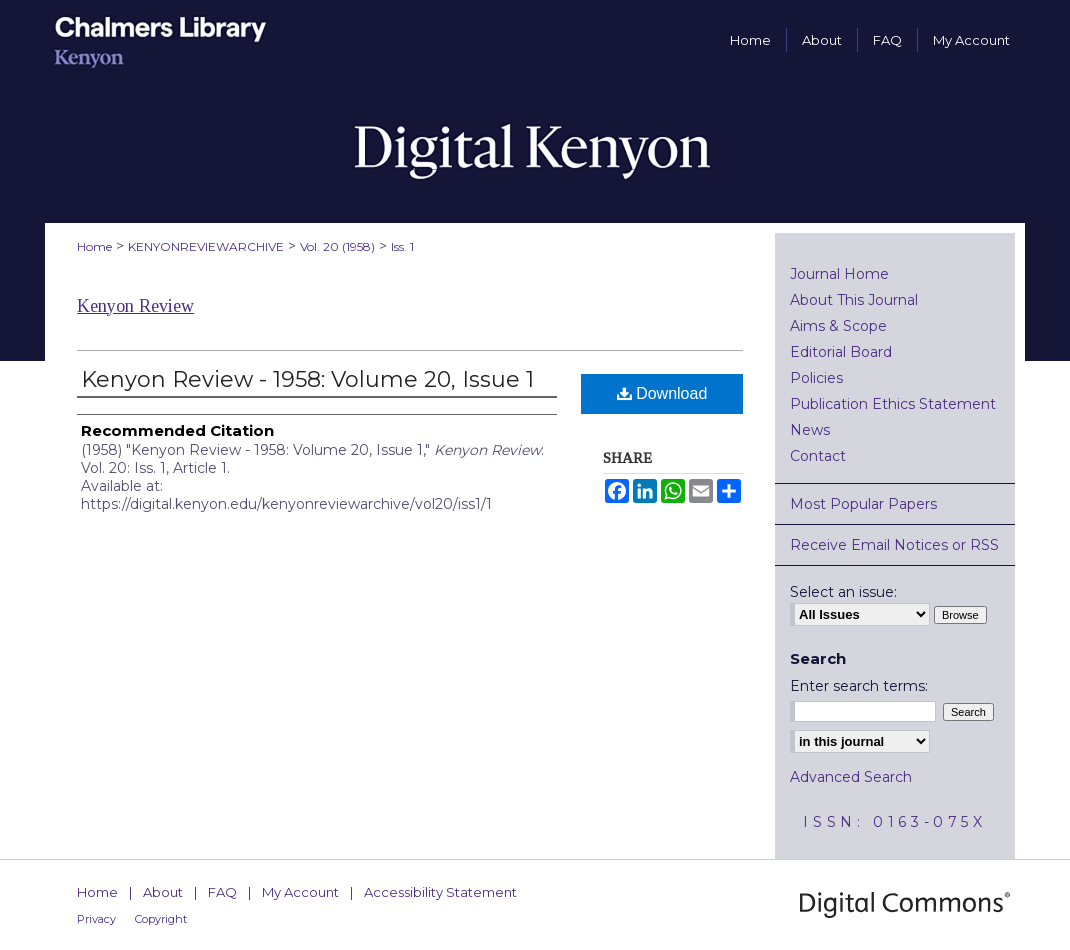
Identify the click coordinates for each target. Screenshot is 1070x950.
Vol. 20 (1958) (337, 246)
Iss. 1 (402, 246)
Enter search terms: (859, 686)
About (163, 892)
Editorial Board (841, 352)
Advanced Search (851, 777)
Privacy (96, 919)
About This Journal (854, 300)
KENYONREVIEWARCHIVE (206, 246)
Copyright (161, 919)
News (810, 430)
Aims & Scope (838, 326)
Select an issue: (843, 592)
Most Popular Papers (863, 504)
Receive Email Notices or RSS (894, 545)
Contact (818, 456)
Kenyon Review (135, 306)
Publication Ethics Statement (893, 404)
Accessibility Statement (440, 892)
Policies (816, 378)
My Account (300, 892)
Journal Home (839, 274)
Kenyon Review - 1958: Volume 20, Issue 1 (307, 379)
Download (662, 393)
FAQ (222, 892)
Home (94, 246)
